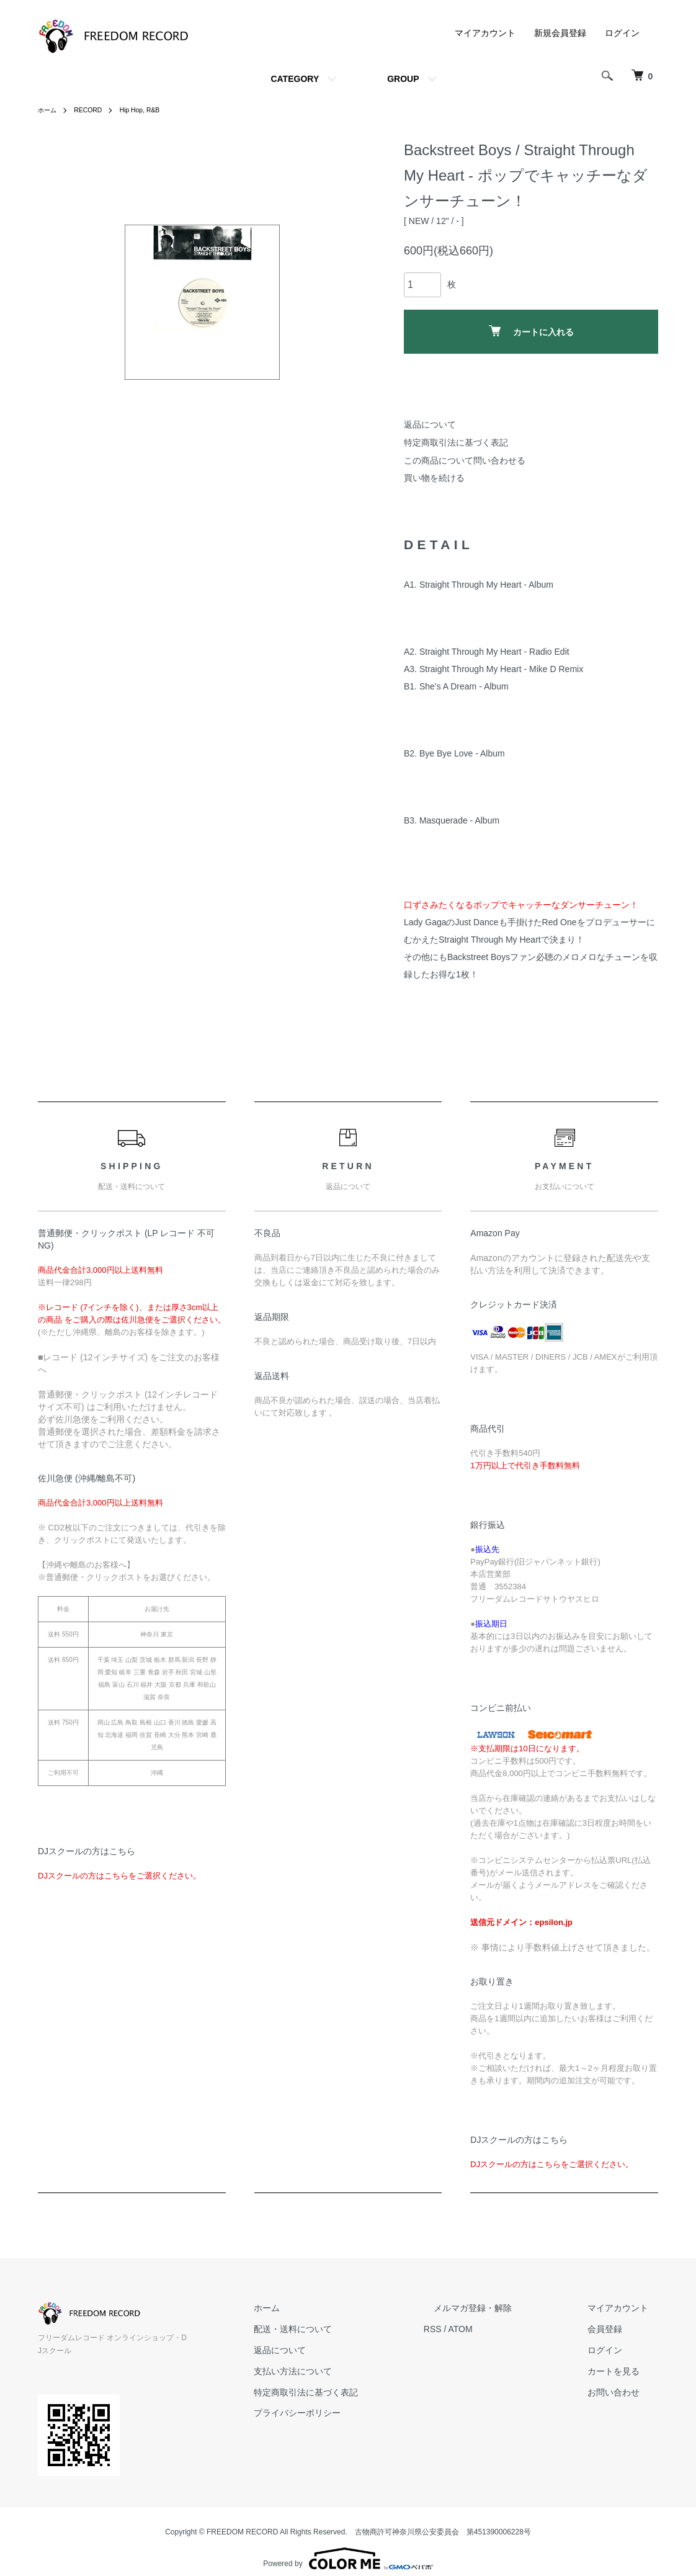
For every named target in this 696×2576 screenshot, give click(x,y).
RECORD (94, 109)
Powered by (347, 2546)
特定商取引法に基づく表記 (456, 442)
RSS (472, 2329)
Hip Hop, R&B (151, 109)
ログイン (622, 33)
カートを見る (623, 2371)
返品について (430, 424)
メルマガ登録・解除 (502, 2308)
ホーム (49, 109)
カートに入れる (531, 331)
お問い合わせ (623, 2392)
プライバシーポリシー (346, 2413)
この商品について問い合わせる (464, 460)
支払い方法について (342, 2371)
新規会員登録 (560, 33)
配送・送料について (342, 2329)
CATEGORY (294, 79)
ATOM (500, 2329)
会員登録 (614, 2329)
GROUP (403, 79)
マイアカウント (485, 33)
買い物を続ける (434, 478)
